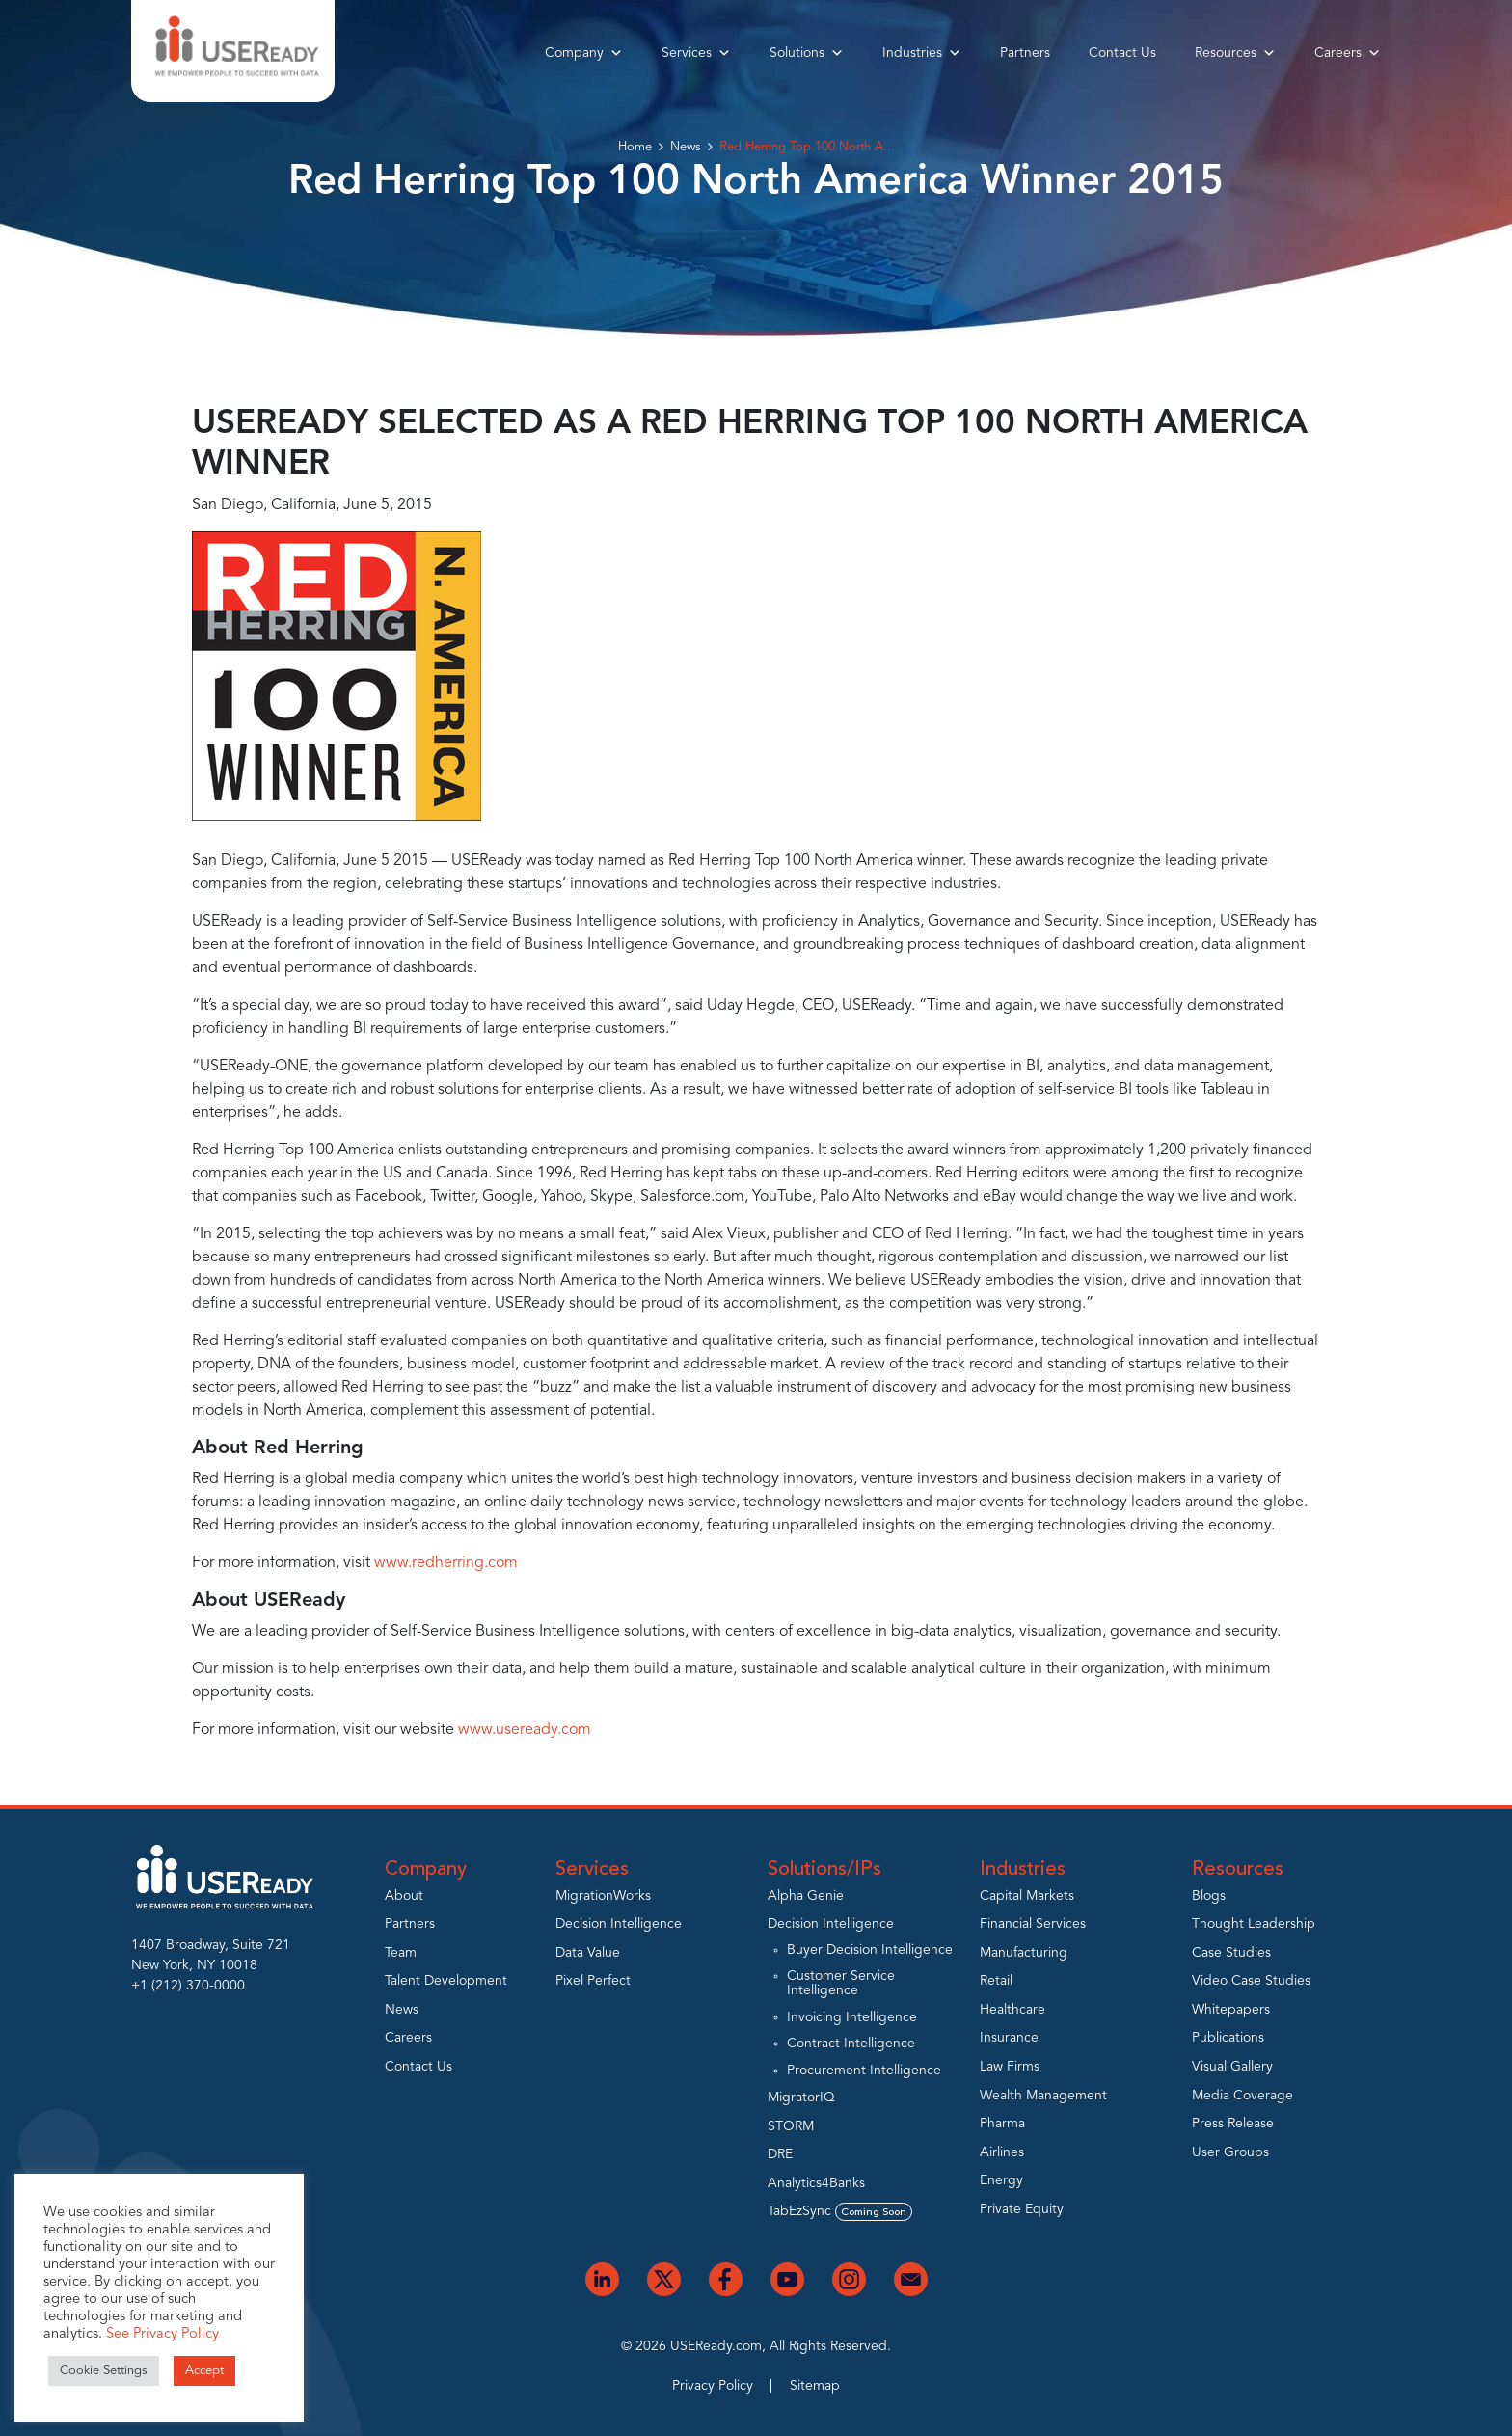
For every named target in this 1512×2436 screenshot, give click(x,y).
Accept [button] (204, 2371)
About (404, 1896)
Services (696, 53)
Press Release (1233, 2123)
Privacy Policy (712, 2386)
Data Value (587, 1953)
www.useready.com (524, 1730)
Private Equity (1022, 2209)
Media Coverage (1242, 2095)
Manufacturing (1023, 1953)
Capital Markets (1027, 1896)
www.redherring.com (444, 1563)
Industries (921, 53)
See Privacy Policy (162, 2334)
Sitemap (815, 2386)
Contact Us (1122, 53)
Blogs (1209, 1896)
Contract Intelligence (851, 2043)
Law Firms (1010, 2066)
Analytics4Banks (816, 2183)
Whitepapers (1231, 2009)
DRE (780, 2154)
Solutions (807, 53)
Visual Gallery (1232, 2066)
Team (401, 1953)
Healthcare (1012, 2009)
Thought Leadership (1253, 1924)
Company (584, 53)
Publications (1228, 2037)
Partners (1025, 53)
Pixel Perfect (593, 1981)
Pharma (1002, 2123)
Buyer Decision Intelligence (870, 1950)
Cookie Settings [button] (104, 2371)
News (685, 147)
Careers (1347, 53)
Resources (1235, 53)
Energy (1001, 2180)
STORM (791, 2126)
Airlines (1002, 2152)
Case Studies (1231, 1953)
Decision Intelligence (618, 1924)
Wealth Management (1043, 2095)
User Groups (1230, 2152)
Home (635, 147)
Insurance (1009, 2037)
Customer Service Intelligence (841, 1983)
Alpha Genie (806, 1896)
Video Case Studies (1251, 1981)
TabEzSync (840, 2211)
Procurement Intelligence (864, 2070)
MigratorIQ (801, 2097)
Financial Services (1033, 1924)
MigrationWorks (603, 1896)
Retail (996, 1981)
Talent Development (446, 1981)
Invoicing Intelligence (852, 2017)
